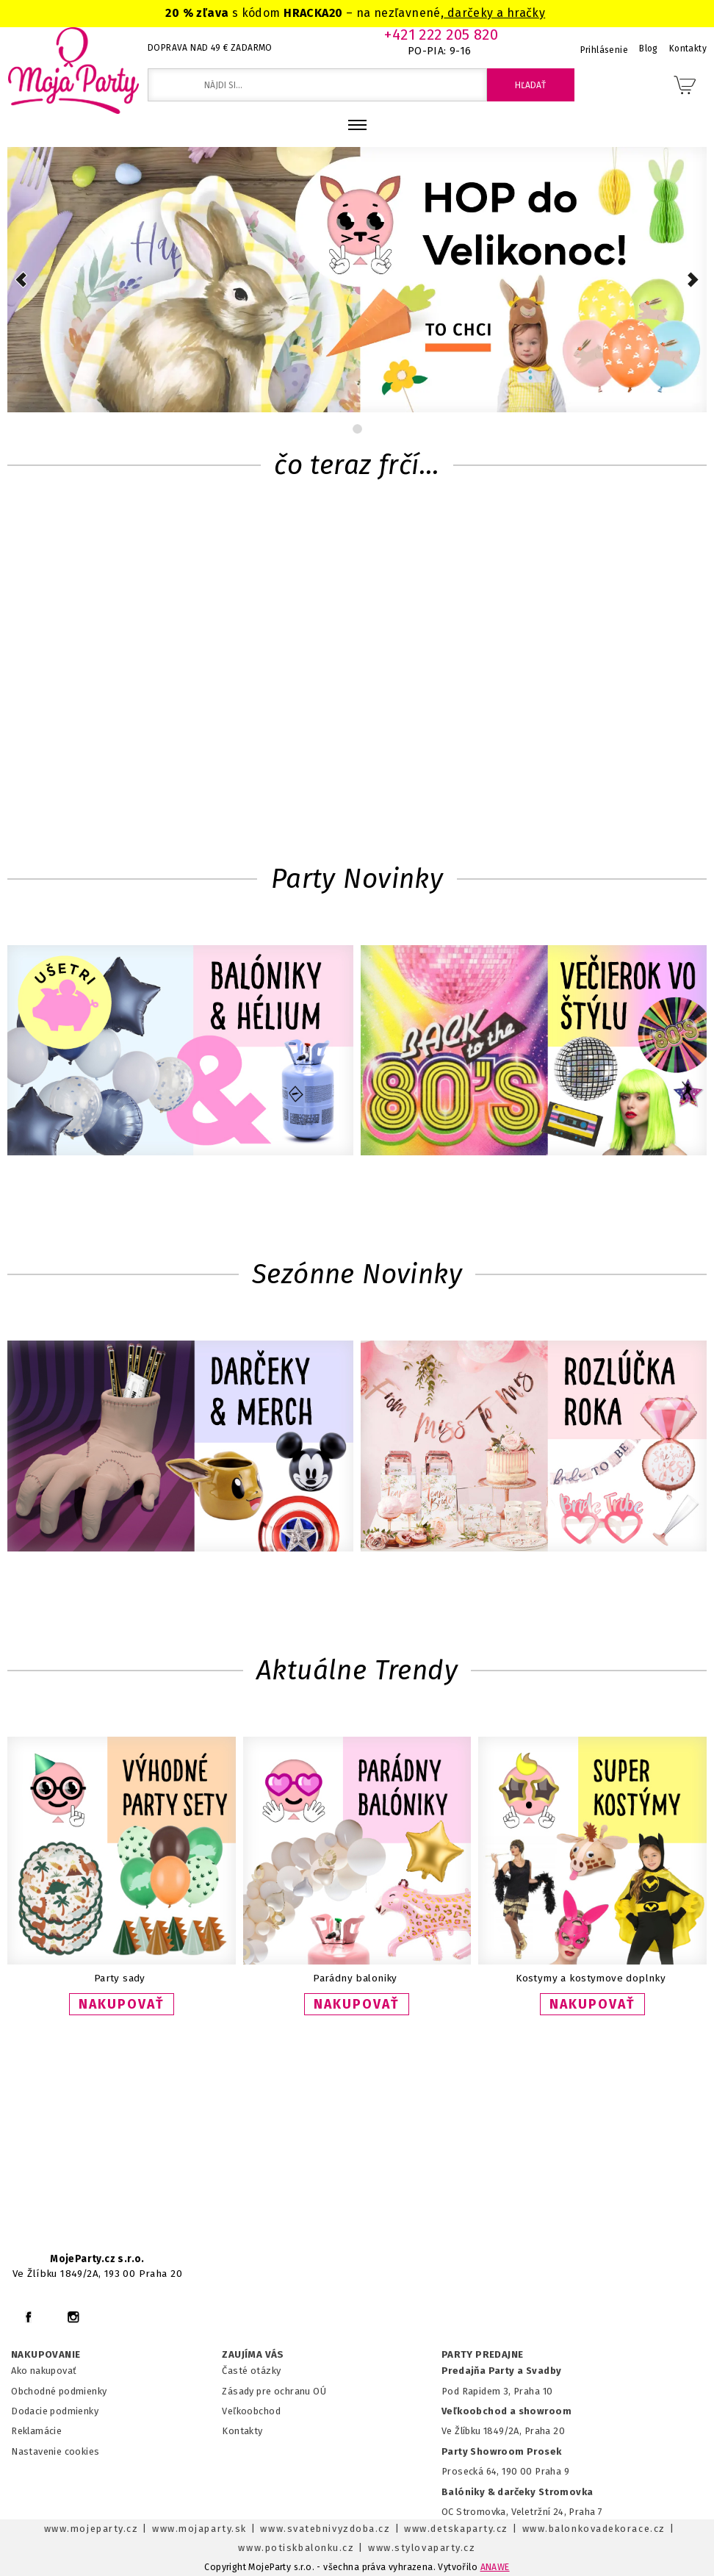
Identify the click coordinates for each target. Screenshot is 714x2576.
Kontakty (242, 2430)
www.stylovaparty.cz (421, 2547)
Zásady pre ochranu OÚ (274, 2391)
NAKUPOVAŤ (122, 2004)
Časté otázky (251, 2370)
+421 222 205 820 (441, 34)
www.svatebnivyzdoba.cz (325, 2528)
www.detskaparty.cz (456, 2528)
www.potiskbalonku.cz (296, 2547)
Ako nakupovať (43, 2370)
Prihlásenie (604, 50)
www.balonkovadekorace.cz (594, 2528)
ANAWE (495, 2567)
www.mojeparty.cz (91, 2528)
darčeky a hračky (494, 13)
